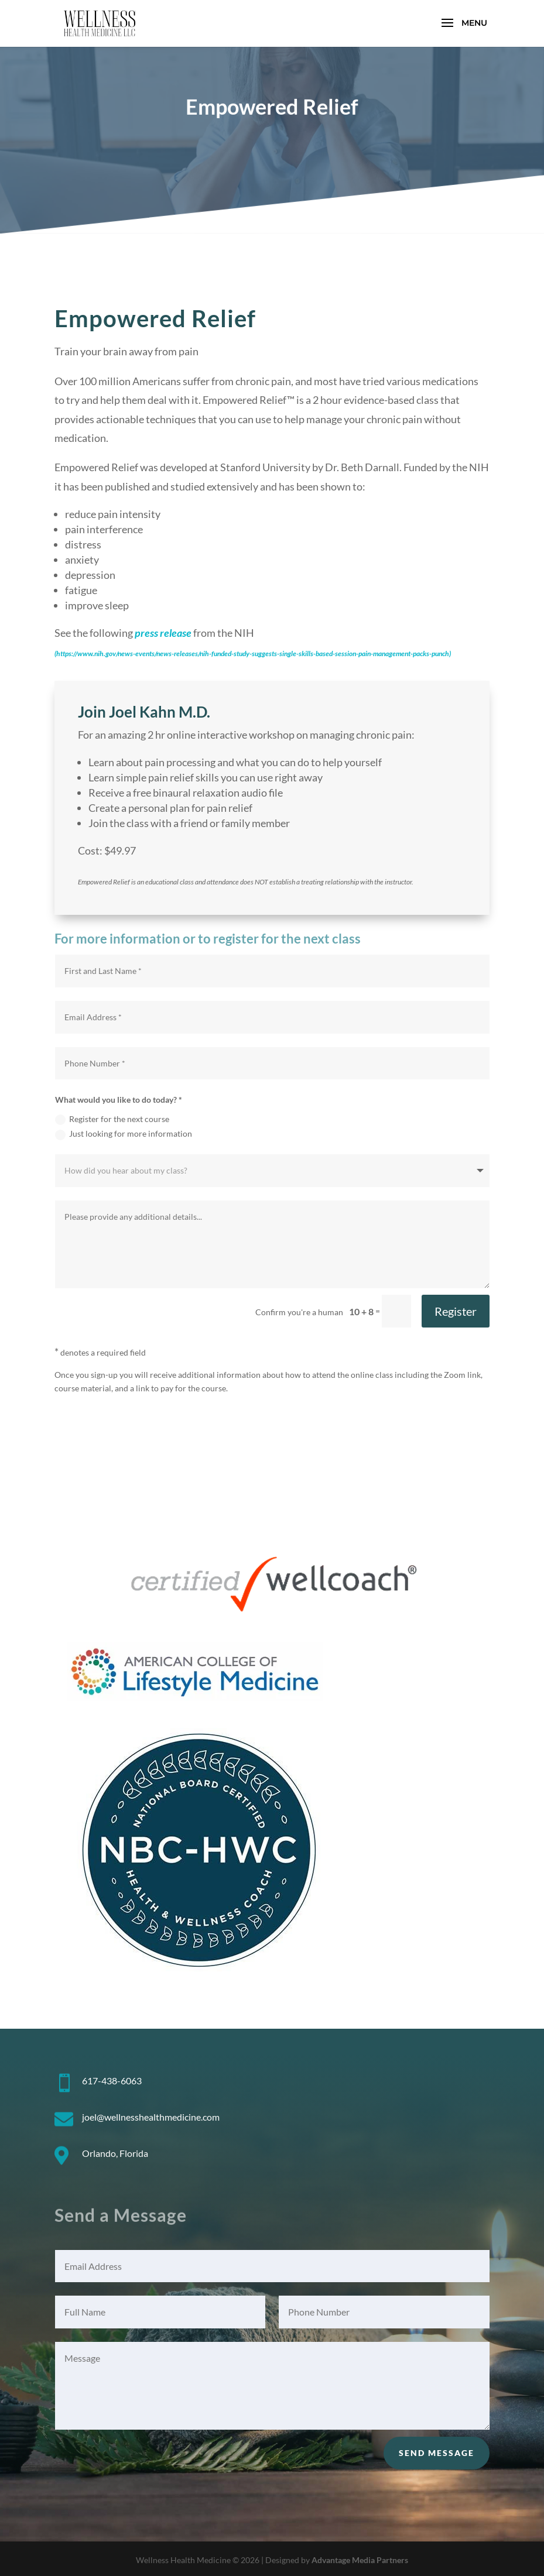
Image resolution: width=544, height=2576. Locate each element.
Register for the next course (112, 1119)
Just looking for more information (123, 1134)
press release (163, 632)
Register (455, 1311)
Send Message (436, 2453)
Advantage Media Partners (360, 2560)
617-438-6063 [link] (112, 2080)
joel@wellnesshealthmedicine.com (151, 2116)
